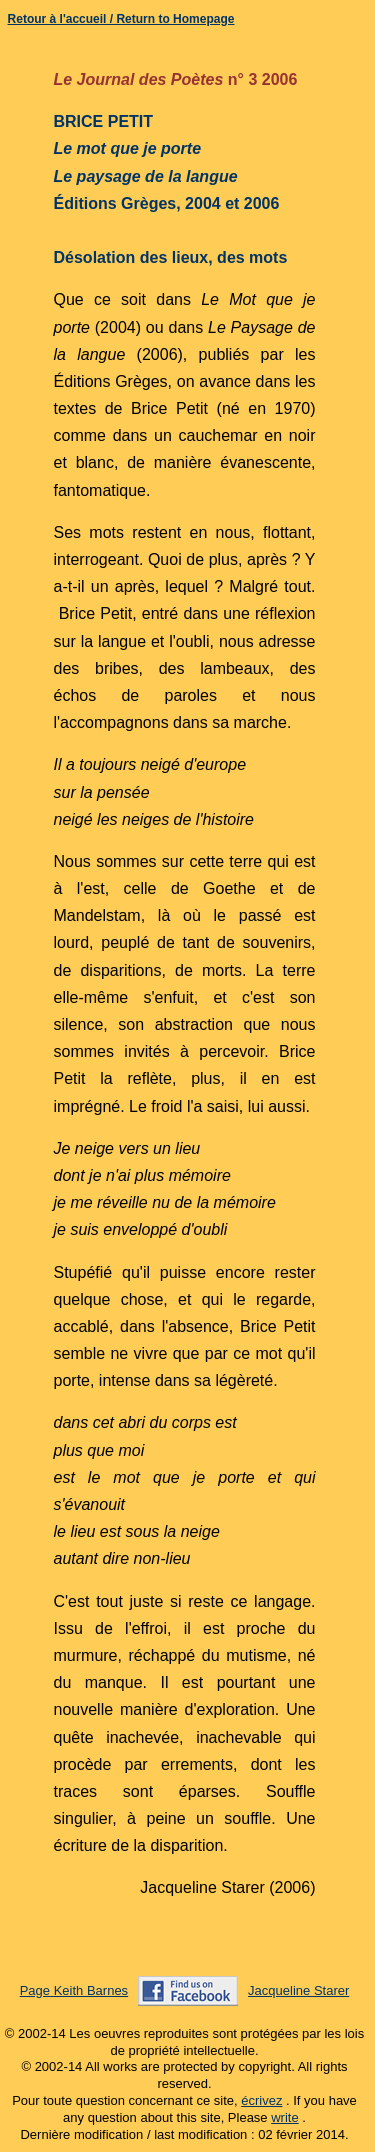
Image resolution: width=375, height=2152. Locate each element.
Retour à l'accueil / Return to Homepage (121, 19)
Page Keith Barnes (74, 1990)
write (284, 2117)
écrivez (261, 2100)
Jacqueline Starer (298, 1990)
